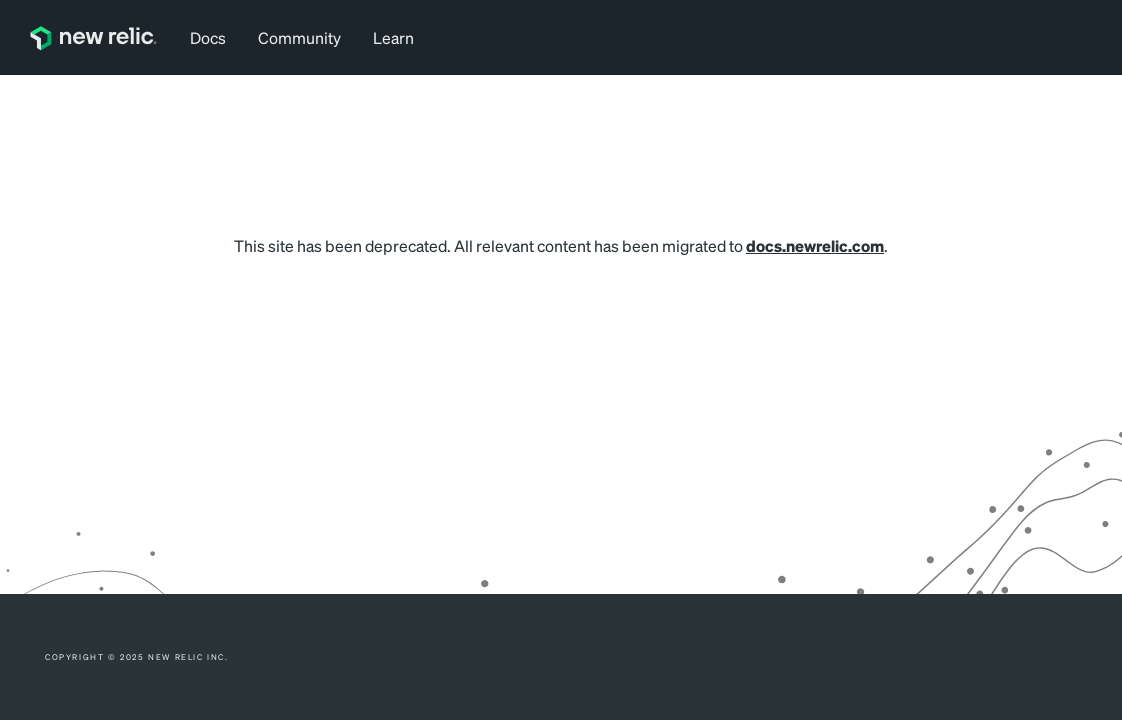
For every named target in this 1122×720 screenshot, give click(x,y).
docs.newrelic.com (815, 245)
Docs (208, 37)
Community (299, 37)
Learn (393, 37)
